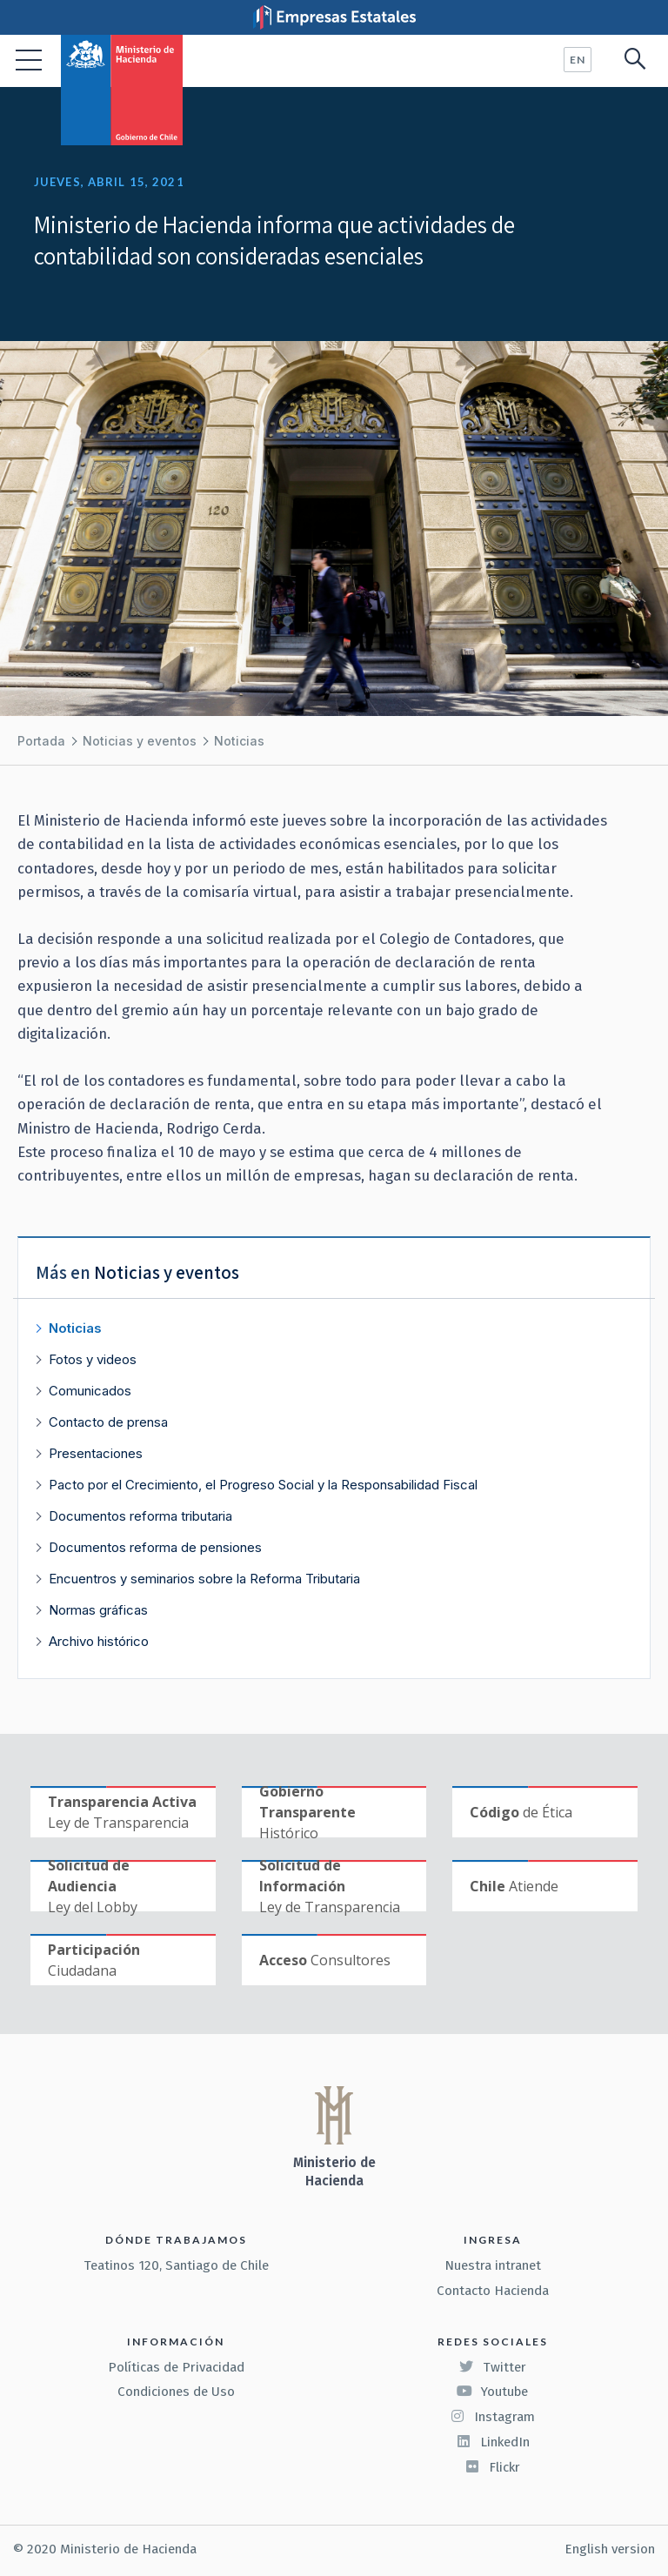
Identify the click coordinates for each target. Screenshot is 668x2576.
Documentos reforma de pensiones (155, 1547)
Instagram (492, 2417)
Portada (41, 740)
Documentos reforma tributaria (140, 1516)
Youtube (492, 2391)
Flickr (492, 2467)
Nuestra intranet (492, 2265)
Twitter (492, 2367)
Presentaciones (96, 1453)
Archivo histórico (99, 1641)
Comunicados (90, 1390)
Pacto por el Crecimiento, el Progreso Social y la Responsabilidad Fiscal (263, 1484)
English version (609, 2549)
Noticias (239, 740)
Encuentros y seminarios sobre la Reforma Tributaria (204, 1578)
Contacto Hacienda (493, 2290)
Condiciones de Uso (176, 2391)
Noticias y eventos (140, 740)
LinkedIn (493, 2442)
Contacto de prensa (108, 1422)
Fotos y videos (93, 1359)
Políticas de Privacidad (176, 2367)
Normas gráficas (98, 1610)
